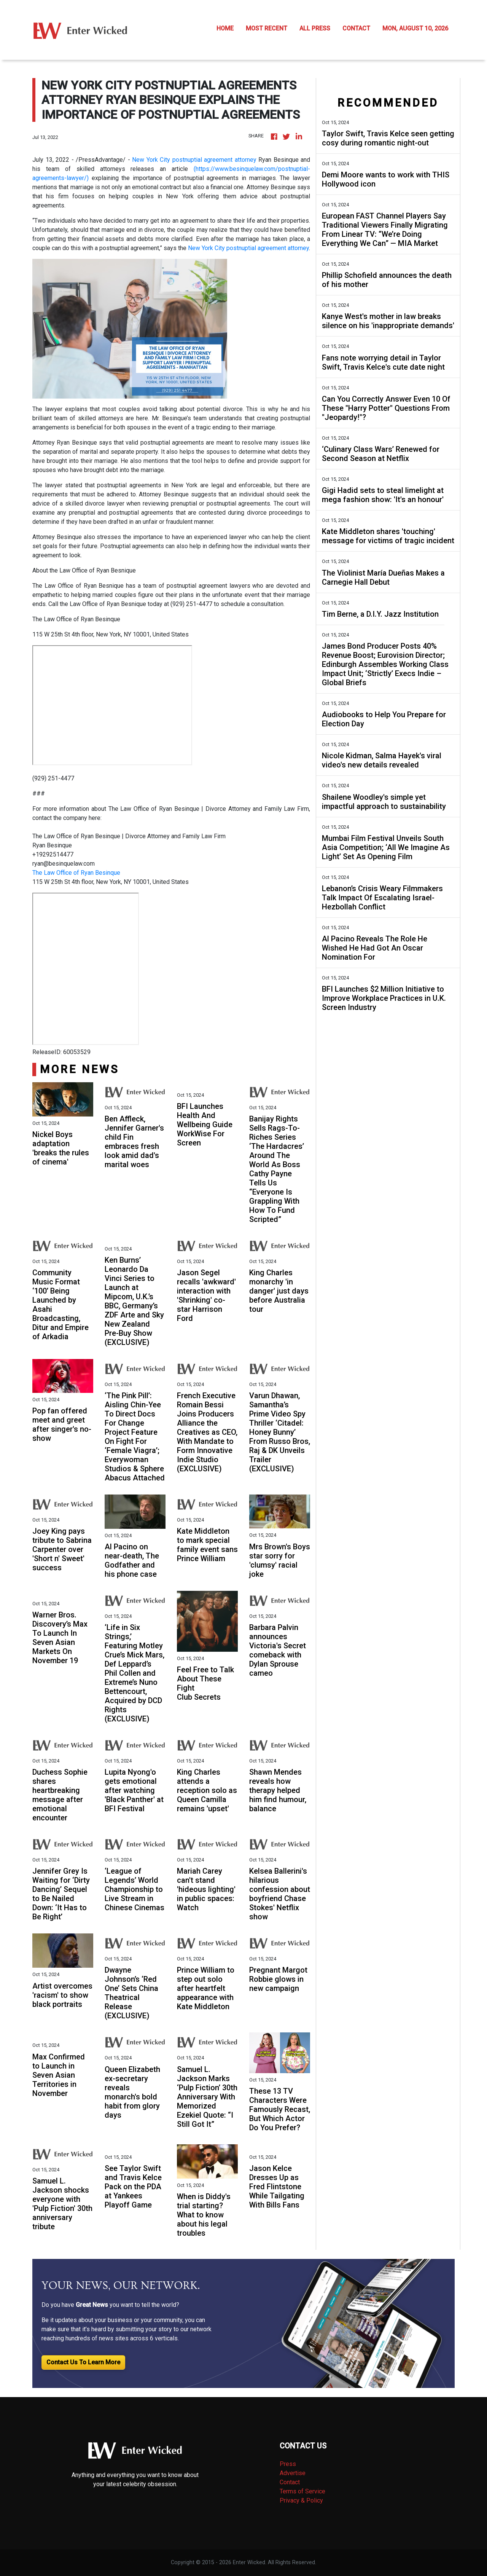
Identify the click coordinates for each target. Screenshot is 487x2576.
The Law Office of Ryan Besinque (76, 872)
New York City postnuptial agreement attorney (194, 159)
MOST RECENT (266, 28)
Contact (290, 2482)
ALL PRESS (314, 28)
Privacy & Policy (301, 2500)
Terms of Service (302, 2491)
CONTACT (356, 28)
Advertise (293, 2473)
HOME (225, 28)
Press (288, 2464)
